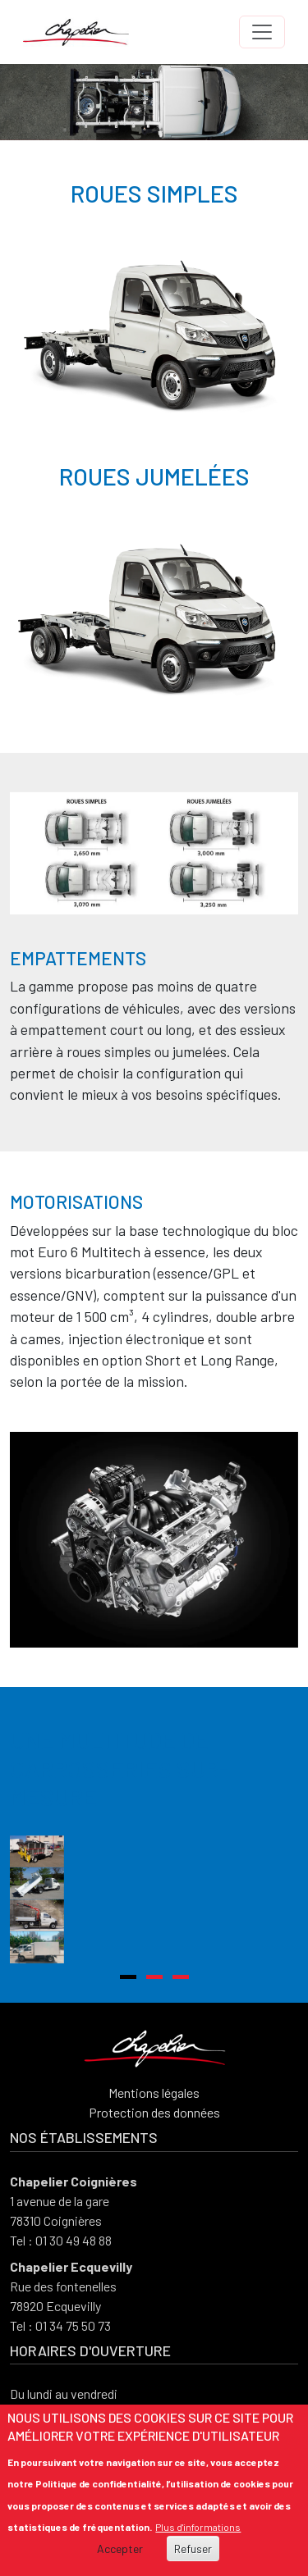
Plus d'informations (198, 2527)
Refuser (193, 2548)
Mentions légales (154, 2193)
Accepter (120, 2548)
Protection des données (154, 2213)
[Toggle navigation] (262, 32)
